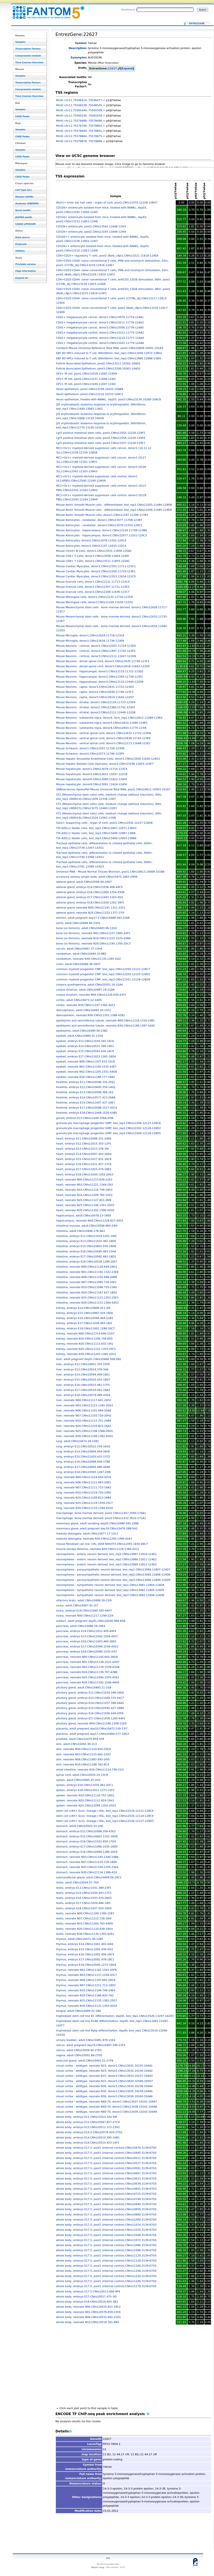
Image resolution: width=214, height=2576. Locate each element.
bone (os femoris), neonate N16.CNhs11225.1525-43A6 (93, 938)
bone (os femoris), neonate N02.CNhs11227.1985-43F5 (93, 933)
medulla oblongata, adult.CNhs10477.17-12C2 (87, 1533)
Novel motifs (22, 210)
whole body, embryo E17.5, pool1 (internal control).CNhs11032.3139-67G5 (106, 2229)
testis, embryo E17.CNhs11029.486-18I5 (83, 1903)
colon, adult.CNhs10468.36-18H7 (78, 964)
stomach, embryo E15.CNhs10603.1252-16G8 (87, 1836)
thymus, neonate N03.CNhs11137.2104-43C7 (86, 1974)
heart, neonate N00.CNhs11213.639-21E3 (84, 1179)
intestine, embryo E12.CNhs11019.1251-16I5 (86, 1236)
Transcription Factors (28, 49)
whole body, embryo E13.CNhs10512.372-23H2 (88, 2127)
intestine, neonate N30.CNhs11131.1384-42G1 (87, 1302)
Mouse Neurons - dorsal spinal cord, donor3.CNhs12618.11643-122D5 (103, 666)
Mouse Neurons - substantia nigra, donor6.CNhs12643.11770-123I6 (101, 727)
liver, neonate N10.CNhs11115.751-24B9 (83, 1420)
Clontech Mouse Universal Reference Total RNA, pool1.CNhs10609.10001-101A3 (109, 348)
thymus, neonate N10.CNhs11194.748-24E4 (85, 1990)
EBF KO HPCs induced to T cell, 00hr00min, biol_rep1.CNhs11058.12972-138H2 (109, 353)
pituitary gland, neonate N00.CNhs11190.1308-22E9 (91, 1723)
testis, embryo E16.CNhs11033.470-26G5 (84, 1897)
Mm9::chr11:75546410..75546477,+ (80, 100)
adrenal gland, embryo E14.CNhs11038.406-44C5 (89, 887)
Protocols (21, 244)
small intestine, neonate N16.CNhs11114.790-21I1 (90, 1769)
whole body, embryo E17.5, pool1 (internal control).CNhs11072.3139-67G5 (106, 2240)
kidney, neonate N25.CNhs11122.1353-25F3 (85, 1348)
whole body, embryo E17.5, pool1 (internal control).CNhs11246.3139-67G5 (106, 2281)
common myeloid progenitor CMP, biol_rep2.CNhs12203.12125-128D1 (103, 974)
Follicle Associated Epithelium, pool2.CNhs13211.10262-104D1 (98, 363)
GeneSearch (128, 9)
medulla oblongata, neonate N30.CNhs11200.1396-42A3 (94, 1538)
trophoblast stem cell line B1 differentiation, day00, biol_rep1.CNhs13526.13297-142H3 (115, 2015)
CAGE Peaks (22, 116)
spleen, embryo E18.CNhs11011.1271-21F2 (85, 1790)
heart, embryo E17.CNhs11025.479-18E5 (83, 1169)
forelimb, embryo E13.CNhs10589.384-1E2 (84, 1092)
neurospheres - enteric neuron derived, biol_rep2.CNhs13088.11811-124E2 (106, 1559)
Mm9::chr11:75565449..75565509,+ (80, 110)
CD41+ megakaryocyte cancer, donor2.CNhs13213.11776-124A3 (100, 322)
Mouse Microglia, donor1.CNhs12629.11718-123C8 (90, 635)
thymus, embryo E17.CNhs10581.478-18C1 (85, 1959)
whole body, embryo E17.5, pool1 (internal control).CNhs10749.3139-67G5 (106, 2199)
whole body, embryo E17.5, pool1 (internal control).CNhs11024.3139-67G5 (106, 2224)
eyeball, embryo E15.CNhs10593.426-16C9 (85, 1051)
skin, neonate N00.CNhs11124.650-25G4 (83, 1749)
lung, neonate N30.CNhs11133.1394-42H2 (84, 1508)
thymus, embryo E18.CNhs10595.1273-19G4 (86, 1964)
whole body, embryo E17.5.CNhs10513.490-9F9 (88, 2291)
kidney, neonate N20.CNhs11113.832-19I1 (84, 1343)
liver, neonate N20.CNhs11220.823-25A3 (83, 1425)
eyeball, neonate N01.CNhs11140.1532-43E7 (86, 1066)
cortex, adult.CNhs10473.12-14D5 (79, 1000)
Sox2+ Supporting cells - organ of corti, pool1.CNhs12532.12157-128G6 (104, 822)
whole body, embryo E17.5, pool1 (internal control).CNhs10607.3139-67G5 (106, 2173)
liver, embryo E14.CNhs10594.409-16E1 (83, 1374)
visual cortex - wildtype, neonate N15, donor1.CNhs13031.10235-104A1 (104, 2065)
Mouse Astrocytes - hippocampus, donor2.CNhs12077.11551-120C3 (101, 535)
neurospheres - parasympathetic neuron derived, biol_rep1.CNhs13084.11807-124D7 (113, 1569)
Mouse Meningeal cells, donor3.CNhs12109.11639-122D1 (94, 602)
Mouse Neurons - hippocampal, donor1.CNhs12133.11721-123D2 (99, 671)
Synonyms (78, 57)
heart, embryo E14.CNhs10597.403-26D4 (83, 1154)
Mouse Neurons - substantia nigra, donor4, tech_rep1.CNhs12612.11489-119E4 (109, 717)
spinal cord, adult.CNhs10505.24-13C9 (82, 1774)
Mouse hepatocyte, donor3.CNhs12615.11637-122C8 (91, 774)
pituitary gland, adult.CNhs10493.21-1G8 (83, 1687)
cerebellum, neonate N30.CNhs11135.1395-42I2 (88, 958)
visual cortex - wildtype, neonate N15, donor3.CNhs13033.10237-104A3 (104, 2075)
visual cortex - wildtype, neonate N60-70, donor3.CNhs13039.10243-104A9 (106, 2111)
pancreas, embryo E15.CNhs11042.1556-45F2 (87, 1636)
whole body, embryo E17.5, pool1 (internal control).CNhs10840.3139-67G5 (106, 2204)
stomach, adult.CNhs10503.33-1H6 (79, 1826)
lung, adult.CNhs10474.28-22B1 (77, 1441)
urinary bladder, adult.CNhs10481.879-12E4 (85, 2040)
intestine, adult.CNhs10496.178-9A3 (80, 1230)
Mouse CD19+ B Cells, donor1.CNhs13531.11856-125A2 (94, 550)
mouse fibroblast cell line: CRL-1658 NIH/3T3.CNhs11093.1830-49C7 (102, 1543)
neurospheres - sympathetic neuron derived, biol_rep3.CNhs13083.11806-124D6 (110, 1595)
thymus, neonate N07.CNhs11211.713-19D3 (85, 1985)
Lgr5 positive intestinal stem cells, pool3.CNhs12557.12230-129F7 (100, 443)
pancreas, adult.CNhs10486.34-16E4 (80, 1626)
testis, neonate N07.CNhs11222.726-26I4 (83, 1918)
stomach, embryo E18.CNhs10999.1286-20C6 (86, 1851)
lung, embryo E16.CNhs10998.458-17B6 (83, 1461)
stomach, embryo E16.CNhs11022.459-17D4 (86, 1841)
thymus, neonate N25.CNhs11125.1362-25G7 (86, 2000)
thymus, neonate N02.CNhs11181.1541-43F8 (86, 1969)
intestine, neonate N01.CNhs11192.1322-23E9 (87, 1272)
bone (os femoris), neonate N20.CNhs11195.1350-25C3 (93, 943)
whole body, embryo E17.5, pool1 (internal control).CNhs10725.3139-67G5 (106, 2193)
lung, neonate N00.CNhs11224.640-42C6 (83, 1477)
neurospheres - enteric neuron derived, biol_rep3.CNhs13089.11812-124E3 (106, 1564)
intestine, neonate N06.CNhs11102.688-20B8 (86, 1277)
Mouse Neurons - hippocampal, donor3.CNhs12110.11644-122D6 (99, 681)
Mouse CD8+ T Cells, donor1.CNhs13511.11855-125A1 (93, 561)
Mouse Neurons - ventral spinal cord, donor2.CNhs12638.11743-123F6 (103, 738)
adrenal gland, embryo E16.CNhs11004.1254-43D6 (90, 892)
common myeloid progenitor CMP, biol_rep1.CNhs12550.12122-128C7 (103, 969)
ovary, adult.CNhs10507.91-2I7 (77, 1605)
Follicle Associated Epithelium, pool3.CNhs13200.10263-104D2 (98, 368)
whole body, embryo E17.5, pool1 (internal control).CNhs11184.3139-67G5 (106, 2265)
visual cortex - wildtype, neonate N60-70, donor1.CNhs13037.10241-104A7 (106, 2101)
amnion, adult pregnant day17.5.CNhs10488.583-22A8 (93, 917)
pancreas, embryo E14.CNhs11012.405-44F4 (86, 1631)
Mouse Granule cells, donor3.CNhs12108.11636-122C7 (93, 591)
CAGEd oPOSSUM (25, 224)
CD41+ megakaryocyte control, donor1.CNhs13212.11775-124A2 (100, 332)
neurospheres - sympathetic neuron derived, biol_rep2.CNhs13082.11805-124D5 (110, 1590)
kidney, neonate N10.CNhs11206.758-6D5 (84, 1338)
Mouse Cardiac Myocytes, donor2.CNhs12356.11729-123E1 (96, 571)
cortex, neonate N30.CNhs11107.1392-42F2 (85, 1005)
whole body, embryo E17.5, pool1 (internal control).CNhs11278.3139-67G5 (106, 2286)
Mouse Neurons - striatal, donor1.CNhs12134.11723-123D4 (95, 702)
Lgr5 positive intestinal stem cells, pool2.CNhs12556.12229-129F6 (100, 437)
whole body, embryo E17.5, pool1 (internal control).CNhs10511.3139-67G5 (106, 2158)
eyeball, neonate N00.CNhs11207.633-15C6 (85, 1061)
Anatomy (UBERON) (27, 203)
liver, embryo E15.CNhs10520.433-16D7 (83, 1379)
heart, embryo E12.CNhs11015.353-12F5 (83, 1143)
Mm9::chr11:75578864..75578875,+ (80, 136)
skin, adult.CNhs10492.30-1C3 (76, 1744)
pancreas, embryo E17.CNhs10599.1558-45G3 (87, 1646)
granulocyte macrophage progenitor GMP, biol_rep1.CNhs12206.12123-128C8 (108, 1123)
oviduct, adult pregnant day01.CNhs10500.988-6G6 (90, 1620)
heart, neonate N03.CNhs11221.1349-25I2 (84, 1184)
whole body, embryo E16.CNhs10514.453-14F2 (87, 2142)
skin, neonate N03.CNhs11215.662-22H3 (83, 1754)
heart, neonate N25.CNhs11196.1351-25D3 (85, 1205)
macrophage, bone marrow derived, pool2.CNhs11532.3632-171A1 (101, 1518)
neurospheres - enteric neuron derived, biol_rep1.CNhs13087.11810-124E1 (106, 1554)
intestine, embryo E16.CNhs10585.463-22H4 (86, 1251)
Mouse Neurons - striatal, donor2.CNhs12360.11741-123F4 (95, 707)
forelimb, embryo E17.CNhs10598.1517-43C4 (86, 1107)
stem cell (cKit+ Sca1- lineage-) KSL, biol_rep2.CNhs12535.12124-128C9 (105, 1815)
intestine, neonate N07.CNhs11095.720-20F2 (86, 1282)
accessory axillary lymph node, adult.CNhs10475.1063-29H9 (96, 876)
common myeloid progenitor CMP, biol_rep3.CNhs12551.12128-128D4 (103, 979)
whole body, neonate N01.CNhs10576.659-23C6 (88, 2312)
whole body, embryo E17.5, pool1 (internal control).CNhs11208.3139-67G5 (106, 2270)
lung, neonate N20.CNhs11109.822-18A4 (83, 1497)
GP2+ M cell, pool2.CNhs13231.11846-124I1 (86, 378)
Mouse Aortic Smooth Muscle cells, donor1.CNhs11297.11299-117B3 (102, 514)
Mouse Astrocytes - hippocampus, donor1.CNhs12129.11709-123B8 (101, 530)
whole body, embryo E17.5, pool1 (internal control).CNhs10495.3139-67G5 (106, 2152)
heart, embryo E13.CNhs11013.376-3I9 (82, 1148)
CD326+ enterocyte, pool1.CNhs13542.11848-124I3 (91, 226)
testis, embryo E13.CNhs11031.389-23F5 (83, 1887)
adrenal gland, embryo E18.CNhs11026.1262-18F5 (90, 902)
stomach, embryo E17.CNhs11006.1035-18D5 (87, 1846)
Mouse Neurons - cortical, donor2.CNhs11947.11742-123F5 (95, 650)
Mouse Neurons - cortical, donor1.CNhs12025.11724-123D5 (96, 645)
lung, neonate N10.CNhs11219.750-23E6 (83, 1492)
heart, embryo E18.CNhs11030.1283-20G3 (84, 1174)
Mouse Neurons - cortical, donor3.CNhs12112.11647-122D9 (96, 656)
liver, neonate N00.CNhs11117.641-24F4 (83, 1400)
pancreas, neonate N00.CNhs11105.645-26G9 (87, 1656)
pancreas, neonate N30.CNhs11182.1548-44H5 (87, 1682)
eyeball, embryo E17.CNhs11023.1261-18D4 (86, 1056)
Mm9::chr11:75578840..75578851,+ (80, 130)
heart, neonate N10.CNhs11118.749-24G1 (84, 1189)
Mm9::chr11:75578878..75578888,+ (80, 141)
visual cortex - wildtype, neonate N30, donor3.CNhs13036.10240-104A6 (104, 2096)
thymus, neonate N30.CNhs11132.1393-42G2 (86, 2005)
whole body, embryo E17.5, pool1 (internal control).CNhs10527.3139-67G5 (106, 2163)
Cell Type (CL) (23, 190)
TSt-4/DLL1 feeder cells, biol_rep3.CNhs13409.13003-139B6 (96, 838)
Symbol (80, 43)
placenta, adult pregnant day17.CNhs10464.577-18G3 (92, 1733)
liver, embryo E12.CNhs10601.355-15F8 (83, 1364)
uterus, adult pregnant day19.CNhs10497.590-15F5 (90, 2045)
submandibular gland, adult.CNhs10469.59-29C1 (88, 1877)
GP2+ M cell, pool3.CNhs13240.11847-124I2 (86, 384)
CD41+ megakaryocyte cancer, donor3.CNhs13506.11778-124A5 (100, 327)
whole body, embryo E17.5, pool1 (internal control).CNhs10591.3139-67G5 (106, 2168)
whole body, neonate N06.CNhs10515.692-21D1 (88, 2317)
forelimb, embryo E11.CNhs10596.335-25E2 (85, 1082)
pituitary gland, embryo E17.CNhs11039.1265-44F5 (90, 1718)
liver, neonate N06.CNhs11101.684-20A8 (83, 1410)
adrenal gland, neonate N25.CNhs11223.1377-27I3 (90, 912)
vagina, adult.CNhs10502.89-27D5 (79, 2055)
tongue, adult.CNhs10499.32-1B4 (78, 2010)
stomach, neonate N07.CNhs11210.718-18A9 (86, 1862)
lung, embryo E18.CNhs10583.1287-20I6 (83, 1472)
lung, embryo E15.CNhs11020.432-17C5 (83, 1456)
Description (77, 48)
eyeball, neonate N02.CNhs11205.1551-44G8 (86, 1071)
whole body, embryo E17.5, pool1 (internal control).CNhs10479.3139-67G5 (106, 2147)
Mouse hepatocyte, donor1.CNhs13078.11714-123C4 (91, 768)
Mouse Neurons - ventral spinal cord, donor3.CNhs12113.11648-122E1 (103, 743)
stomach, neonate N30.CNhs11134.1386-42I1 (86, 1872)
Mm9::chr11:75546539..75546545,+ (80, 105)
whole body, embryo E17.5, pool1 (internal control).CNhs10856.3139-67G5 (106, 2209)
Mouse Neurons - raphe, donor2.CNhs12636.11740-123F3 (94, 691)
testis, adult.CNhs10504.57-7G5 (77, 1882)
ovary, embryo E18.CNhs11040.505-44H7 (84, 1610)
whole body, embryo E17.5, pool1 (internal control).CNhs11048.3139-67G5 (106, 2235)
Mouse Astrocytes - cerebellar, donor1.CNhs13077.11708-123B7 (99, 520)
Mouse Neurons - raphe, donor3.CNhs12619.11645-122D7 (95, 697)
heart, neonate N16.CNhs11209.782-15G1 (84, 1195)
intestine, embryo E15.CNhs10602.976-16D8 (86, 1246)
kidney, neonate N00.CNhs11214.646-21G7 (85, 1333)
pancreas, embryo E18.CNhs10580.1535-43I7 (86, 1651)
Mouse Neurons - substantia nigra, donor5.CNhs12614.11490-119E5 (101, 722)
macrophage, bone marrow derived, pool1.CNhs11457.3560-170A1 (101, 1513)
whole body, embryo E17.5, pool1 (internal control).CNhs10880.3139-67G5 (106, 2214)
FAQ (108, 2558)
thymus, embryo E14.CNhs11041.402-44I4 (84, 1944)
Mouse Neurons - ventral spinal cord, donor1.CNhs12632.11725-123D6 (103, 733)
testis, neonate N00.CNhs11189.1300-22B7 (85, 1913)
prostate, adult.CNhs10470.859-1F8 (80, 1738)
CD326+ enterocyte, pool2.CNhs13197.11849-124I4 (91, 231)
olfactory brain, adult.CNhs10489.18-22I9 (84, 1600)
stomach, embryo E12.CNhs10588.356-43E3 (85, 1831)
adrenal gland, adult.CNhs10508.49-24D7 (84, 881)
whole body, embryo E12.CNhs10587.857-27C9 (87, 2122)
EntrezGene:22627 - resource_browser (46, 10)
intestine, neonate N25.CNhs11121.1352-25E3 (87, 1297)
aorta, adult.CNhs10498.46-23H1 (78, 923)
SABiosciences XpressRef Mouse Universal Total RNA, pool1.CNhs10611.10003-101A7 (113, 789)
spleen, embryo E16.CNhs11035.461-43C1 (84, 1785)
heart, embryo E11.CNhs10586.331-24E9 (83, 1138)
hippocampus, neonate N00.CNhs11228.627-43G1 (89, 1220)
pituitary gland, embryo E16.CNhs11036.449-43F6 (89, 1713)
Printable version (25, 264)
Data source (22, 237)
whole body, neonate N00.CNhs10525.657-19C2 (88, 2306)
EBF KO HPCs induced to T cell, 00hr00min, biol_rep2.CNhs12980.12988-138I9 (108, 358)
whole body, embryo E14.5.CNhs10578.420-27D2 (89, 2132)
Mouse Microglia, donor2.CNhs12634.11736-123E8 (90, 640)
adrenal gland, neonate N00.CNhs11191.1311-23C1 (90, 907)
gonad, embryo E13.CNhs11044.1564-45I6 (84, 1118)
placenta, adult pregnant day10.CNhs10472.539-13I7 (92, 1728)
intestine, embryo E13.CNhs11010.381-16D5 (86, 1241)
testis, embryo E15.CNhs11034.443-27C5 (83, 1892)
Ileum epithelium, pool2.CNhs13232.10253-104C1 (89, 394)
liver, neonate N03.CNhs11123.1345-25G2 (84, 1405)
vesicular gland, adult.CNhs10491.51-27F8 (84, 2060)
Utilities (20, 251)
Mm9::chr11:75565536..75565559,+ (80, 115)
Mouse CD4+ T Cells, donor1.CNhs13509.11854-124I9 (92, 555)
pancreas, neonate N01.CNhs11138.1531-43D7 (87, 1661)
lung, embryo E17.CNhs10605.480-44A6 (83, 1466)
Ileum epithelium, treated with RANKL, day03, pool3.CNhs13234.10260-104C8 (108, 399)
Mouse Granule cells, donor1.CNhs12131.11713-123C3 (93, 581)
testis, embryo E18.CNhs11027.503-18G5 (84, 1908)
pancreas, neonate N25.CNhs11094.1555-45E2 (87, 1677)
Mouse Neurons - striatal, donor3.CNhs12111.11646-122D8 (95, 712)
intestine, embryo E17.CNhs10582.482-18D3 (86, 1256)
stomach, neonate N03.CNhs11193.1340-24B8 (87, 1856)
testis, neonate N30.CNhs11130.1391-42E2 (85, 1933)
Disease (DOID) (24, 197)
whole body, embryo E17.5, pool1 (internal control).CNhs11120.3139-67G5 (106, 2255)
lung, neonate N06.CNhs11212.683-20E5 (83, 1482)
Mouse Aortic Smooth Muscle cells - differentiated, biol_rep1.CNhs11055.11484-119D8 (114, 504)
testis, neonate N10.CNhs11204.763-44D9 (84, 1923)
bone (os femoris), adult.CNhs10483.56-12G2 (86, 928)
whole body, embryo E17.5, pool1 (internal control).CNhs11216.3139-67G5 (106, 2276)
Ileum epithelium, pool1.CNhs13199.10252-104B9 (89, 389)
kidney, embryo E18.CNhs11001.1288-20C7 (85, 1328)
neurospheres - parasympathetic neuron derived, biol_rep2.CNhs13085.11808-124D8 (113, 1574)
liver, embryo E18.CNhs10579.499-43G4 (83, 1395)
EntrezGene (197, 24)
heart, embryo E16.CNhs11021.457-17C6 (83, 1164)
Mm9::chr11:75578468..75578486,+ (80, 120)
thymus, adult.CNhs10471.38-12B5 (79, 1939)
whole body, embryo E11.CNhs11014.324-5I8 (86, 2116)
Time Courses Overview (29, 62)
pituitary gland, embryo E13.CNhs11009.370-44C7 (90, 1697)
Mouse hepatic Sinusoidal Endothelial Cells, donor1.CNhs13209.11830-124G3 (108, 758)
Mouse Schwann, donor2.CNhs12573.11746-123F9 (90, 753)
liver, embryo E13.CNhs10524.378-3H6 (82, 1369)
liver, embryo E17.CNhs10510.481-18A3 (83, 1390)
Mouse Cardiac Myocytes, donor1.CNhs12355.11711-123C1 (96, 566)
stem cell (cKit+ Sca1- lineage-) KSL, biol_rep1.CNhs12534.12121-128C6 (105, 1810)
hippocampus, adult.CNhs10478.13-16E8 (83, 1215)
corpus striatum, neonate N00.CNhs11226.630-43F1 (91, 994)
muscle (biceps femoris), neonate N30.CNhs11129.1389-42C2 (97, 1549)
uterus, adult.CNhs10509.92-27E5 (79, 2050)
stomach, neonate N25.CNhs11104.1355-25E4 (87, 1867)
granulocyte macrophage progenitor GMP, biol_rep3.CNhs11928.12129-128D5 (108, 1133)
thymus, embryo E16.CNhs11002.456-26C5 (85, 1954)
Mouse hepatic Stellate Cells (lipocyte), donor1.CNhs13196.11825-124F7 (105, 763)
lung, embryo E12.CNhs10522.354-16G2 (83, 1446)
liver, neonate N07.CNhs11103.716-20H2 (83, 1415)
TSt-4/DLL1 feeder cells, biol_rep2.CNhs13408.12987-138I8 (95, 833)
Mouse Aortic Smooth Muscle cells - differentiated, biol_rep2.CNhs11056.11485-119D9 (114, 509)
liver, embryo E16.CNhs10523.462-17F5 (83, 1384)
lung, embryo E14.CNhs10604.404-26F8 (83, 1451)
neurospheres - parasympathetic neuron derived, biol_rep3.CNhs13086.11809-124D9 (113, 1579)
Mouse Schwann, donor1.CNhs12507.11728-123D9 (90, 748)
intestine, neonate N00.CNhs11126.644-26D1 (86, 1266)
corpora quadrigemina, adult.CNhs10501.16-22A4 (89, 984)
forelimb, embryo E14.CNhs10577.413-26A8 (85, 1097)
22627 (112, 68)
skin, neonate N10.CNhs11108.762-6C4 (82, 1764)
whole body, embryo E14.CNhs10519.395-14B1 (87, 2137)
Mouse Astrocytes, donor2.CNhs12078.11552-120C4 (91, 540)
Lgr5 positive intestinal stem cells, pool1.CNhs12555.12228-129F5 (100, 432)
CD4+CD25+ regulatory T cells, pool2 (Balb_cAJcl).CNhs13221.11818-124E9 (107, 255)
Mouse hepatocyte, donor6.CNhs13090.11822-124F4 (91, 779)
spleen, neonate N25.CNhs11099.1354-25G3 (86, 1805)
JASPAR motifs (23, 217)
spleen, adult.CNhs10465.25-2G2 (78, 1779)
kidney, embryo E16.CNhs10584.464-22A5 (84, 1318)
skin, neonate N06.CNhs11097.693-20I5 (83, 1759)
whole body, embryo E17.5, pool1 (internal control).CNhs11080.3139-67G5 (106, 2245)
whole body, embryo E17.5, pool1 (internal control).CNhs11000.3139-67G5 (106, 2219)
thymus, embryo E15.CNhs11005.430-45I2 (84, 1949)
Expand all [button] (21, 278)
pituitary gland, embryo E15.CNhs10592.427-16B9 (90, 1708)
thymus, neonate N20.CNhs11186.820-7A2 (85, 1995)
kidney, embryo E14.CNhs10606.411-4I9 (83, 1307)
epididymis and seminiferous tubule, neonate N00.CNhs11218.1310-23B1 (105, 1020)
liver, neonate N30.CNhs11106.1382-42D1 (84, 1436)
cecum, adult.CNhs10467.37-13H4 (79, 948)
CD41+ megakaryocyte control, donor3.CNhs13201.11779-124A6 (100, 342)
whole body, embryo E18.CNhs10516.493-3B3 (87, 2301)
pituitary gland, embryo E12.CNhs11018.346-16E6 (90, 1692)
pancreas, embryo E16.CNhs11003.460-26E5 (86, 1641)
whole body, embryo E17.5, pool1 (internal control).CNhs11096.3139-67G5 (106, 2250)
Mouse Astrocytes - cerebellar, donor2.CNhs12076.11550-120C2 (99, 525)
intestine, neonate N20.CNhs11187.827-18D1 (86, 1292)
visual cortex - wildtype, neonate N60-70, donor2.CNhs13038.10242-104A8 (106, 2106)
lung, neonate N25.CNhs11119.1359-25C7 (84, 1502)
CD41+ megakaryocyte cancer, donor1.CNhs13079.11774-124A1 (100, 317)
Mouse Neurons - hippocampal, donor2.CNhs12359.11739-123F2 (99, 676)
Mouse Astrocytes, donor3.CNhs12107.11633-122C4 (91, 545)
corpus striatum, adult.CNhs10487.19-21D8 (85, 989)
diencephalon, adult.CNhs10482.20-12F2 (83, 1010)
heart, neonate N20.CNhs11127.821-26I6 (83, 1200)
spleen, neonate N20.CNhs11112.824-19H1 (85, 1800)
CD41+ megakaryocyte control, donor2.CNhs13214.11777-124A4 (100, 337)
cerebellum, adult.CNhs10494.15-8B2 (81, 953)
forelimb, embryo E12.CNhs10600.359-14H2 (85, 1087)
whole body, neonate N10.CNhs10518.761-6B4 (87, 2322)
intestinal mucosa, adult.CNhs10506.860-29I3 (86, 1225)
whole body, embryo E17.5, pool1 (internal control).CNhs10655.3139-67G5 (106, 2188)
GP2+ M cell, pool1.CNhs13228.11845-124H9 (86, 373)
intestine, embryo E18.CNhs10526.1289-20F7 (86, 1261)
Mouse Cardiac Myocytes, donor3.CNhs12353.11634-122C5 (96, 576)
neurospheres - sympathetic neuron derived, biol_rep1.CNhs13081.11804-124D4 (110, 1584)
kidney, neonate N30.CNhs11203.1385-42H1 (86, 1354)
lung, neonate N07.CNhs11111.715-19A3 (83, 1487)
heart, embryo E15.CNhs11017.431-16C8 (83, 1159)
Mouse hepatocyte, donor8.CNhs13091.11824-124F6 (91, 784)
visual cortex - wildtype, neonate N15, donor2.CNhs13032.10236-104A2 (104, 2070)
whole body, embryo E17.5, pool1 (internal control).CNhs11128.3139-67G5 (106, 2260)
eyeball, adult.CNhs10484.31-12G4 (79, 1035)
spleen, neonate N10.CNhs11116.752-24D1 (85, 1795)
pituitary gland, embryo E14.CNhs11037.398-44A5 (90, 1703)
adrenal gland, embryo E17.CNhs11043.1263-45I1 (89, 897)
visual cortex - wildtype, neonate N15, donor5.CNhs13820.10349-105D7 (104, 2081)
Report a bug (97, 2567)
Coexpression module (28, 56)
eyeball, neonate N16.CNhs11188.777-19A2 (85, 1077)
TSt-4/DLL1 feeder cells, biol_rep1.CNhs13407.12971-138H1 (96, 828)
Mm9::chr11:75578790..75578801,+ (80, 125)
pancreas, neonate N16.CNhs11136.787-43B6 (86, 1672)
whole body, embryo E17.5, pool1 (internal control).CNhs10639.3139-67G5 (106, 2183)
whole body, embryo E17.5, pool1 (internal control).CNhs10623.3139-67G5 (106, 2178)
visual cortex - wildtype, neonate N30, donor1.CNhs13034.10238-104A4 (104, 2086)
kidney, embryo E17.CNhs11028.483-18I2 (84, 1323)
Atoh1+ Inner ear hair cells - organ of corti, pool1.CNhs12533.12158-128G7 (106, 202)
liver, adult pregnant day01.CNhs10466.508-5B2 (88, 1359)
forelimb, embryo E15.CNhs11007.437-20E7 (85, 1102)
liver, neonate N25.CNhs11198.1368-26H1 (84, 1431)
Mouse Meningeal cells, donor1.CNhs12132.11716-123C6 (94, 596)
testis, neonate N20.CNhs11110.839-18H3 (84, 1928)
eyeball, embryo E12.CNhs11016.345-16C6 (85, 1041)
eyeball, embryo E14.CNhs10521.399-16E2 (85, 1046)
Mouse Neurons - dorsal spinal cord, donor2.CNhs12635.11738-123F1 (102, 661)
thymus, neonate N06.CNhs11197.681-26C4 (85, 1980)
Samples (20, 42)
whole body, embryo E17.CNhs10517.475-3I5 (86, 2296)
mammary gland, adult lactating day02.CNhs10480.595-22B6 (97, 1523)
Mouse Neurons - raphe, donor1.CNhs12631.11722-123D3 (95, 686)
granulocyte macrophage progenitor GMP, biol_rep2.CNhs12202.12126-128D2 (108, 1128)
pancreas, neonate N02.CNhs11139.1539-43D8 (87, 1667)
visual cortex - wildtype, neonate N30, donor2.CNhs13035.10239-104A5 (104, 2091)
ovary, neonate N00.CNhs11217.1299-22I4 (84, 1615)
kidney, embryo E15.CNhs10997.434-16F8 (84, 1313)
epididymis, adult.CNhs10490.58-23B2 (82, 1030)
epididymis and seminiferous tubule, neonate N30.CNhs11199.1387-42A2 (105, 1025)
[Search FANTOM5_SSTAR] (165, 10)
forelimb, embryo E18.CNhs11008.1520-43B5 (86, 1112)
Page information (25, 271)
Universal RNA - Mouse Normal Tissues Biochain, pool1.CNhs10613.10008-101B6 (110, 871)
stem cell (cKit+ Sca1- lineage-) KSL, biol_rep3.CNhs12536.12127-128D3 (105, 1821)
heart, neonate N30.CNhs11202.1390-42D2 (85, 1210)
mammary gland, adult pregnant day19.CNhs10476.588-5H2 (96, 1528)
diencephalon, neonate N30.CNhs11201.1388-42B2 (90, 1015)
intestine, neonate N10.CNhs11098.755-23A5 (86, 1287)
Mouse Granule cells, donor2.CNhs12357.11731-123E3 (92, 586)
